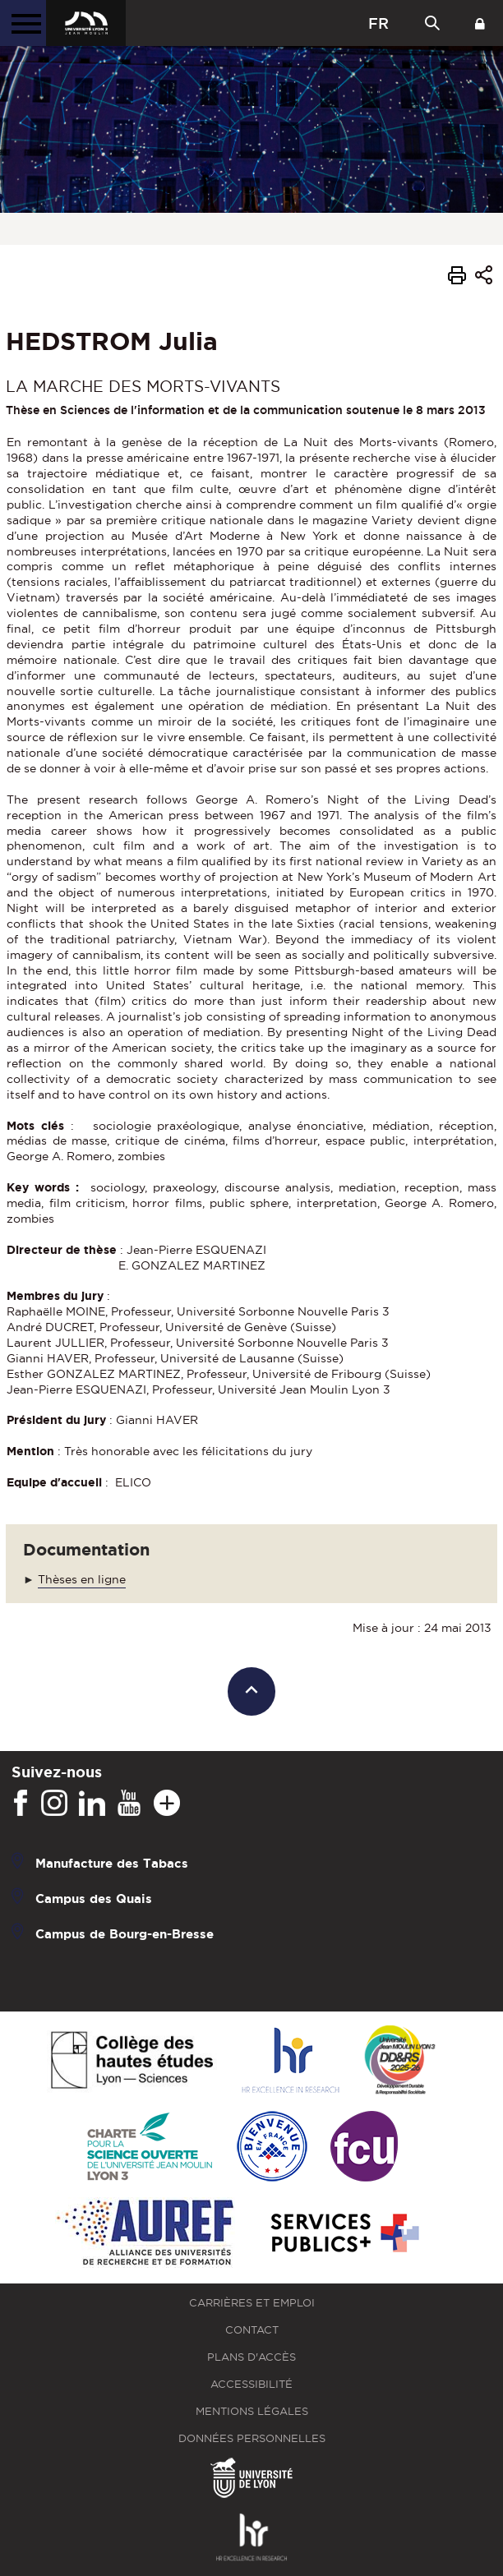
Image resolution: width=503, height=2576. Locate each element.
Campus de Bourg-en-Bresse (124, 1934)
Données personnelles (251, 2438)
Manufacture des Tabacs (111, 1863)
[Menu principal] (23, 23)
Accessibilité (251, 2384)
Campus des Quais (93, 1899)
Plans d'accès (251, 2357)
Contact (252, 2330)
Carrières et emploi (252, 2302)
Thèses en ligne (82, 1579)
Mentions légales (252, 2411)
